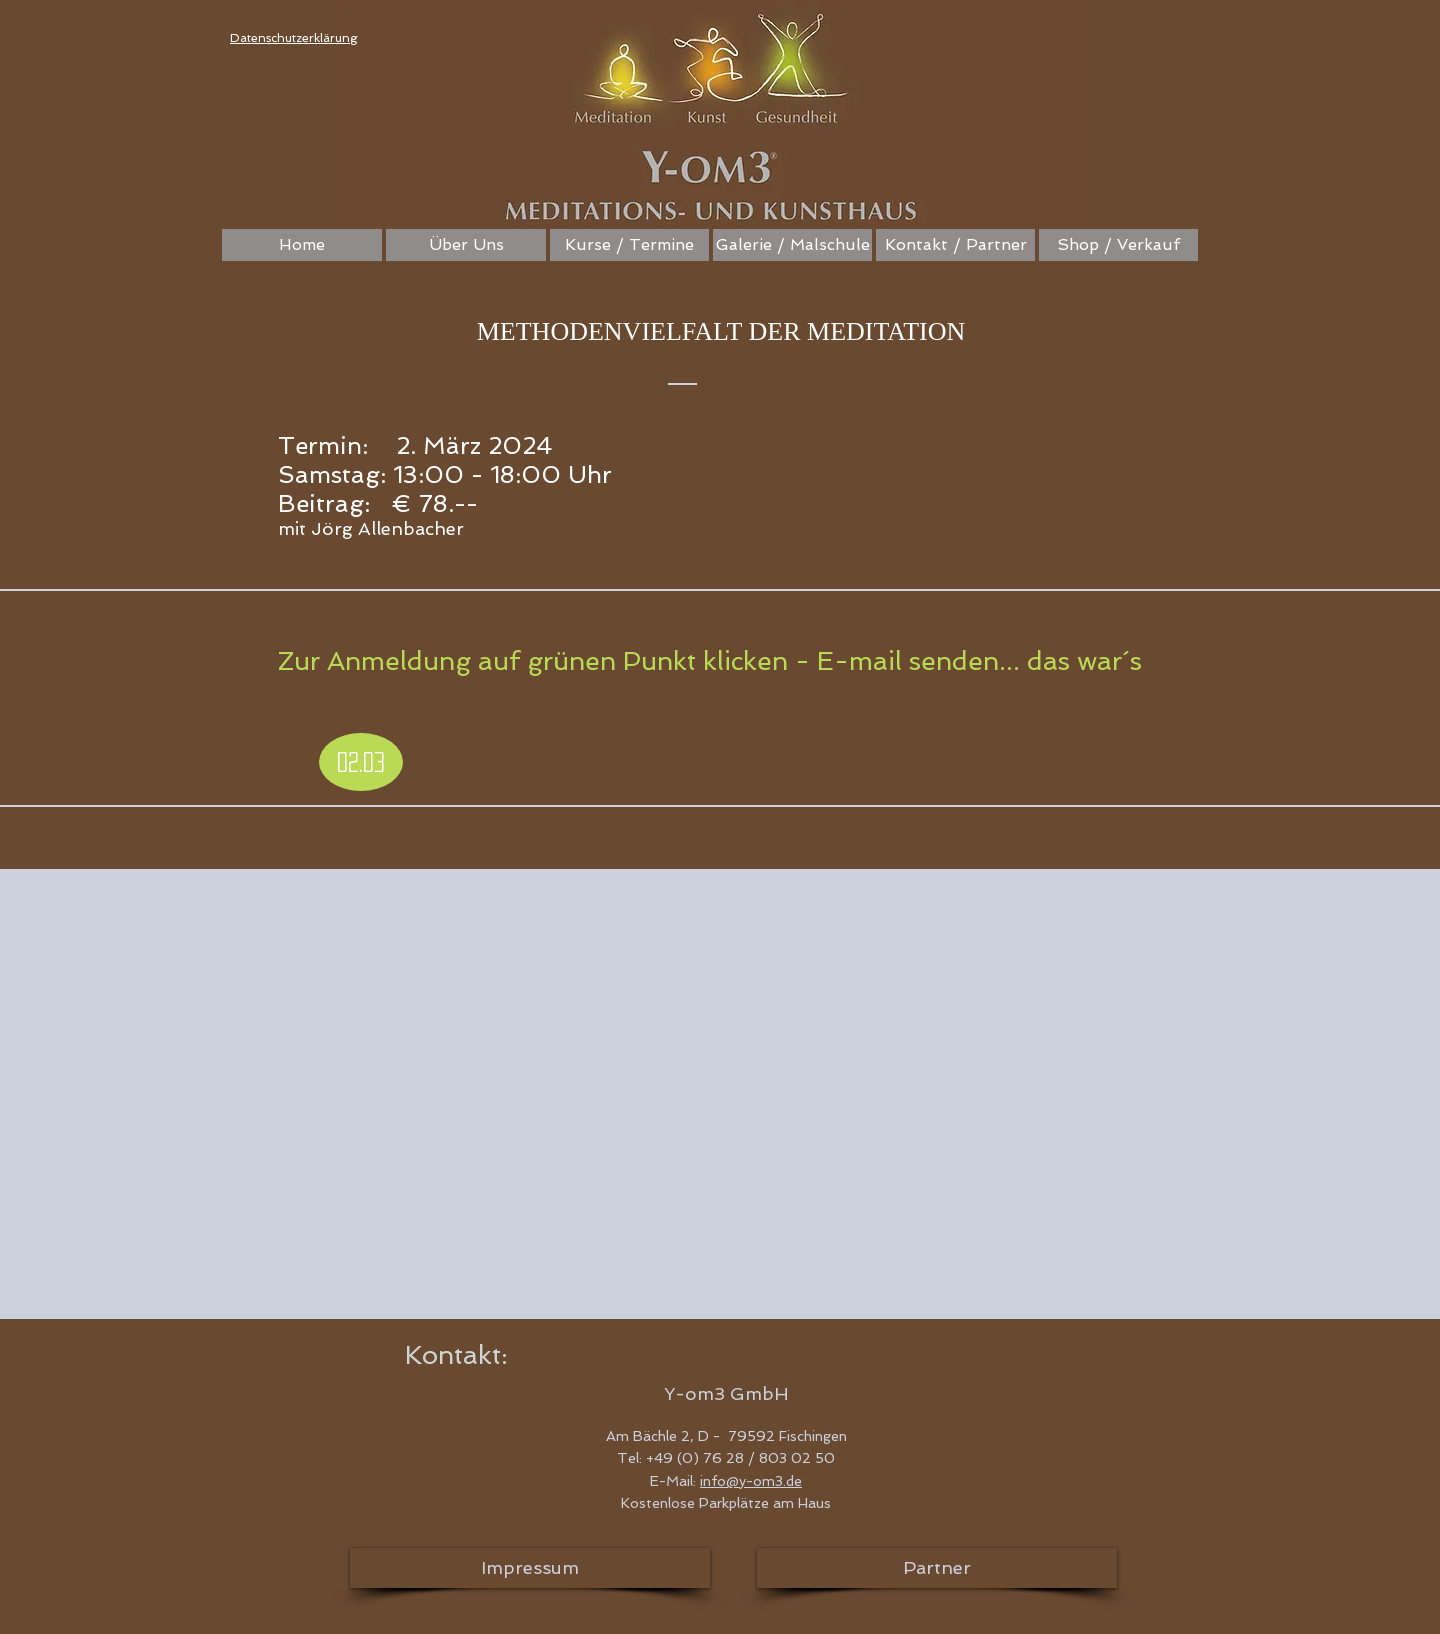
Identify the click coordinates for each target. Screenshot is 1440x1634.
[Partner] (937, 1568)
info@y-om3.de (751, 1481)
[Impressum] (530, 1568)
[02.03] (361, 762)
